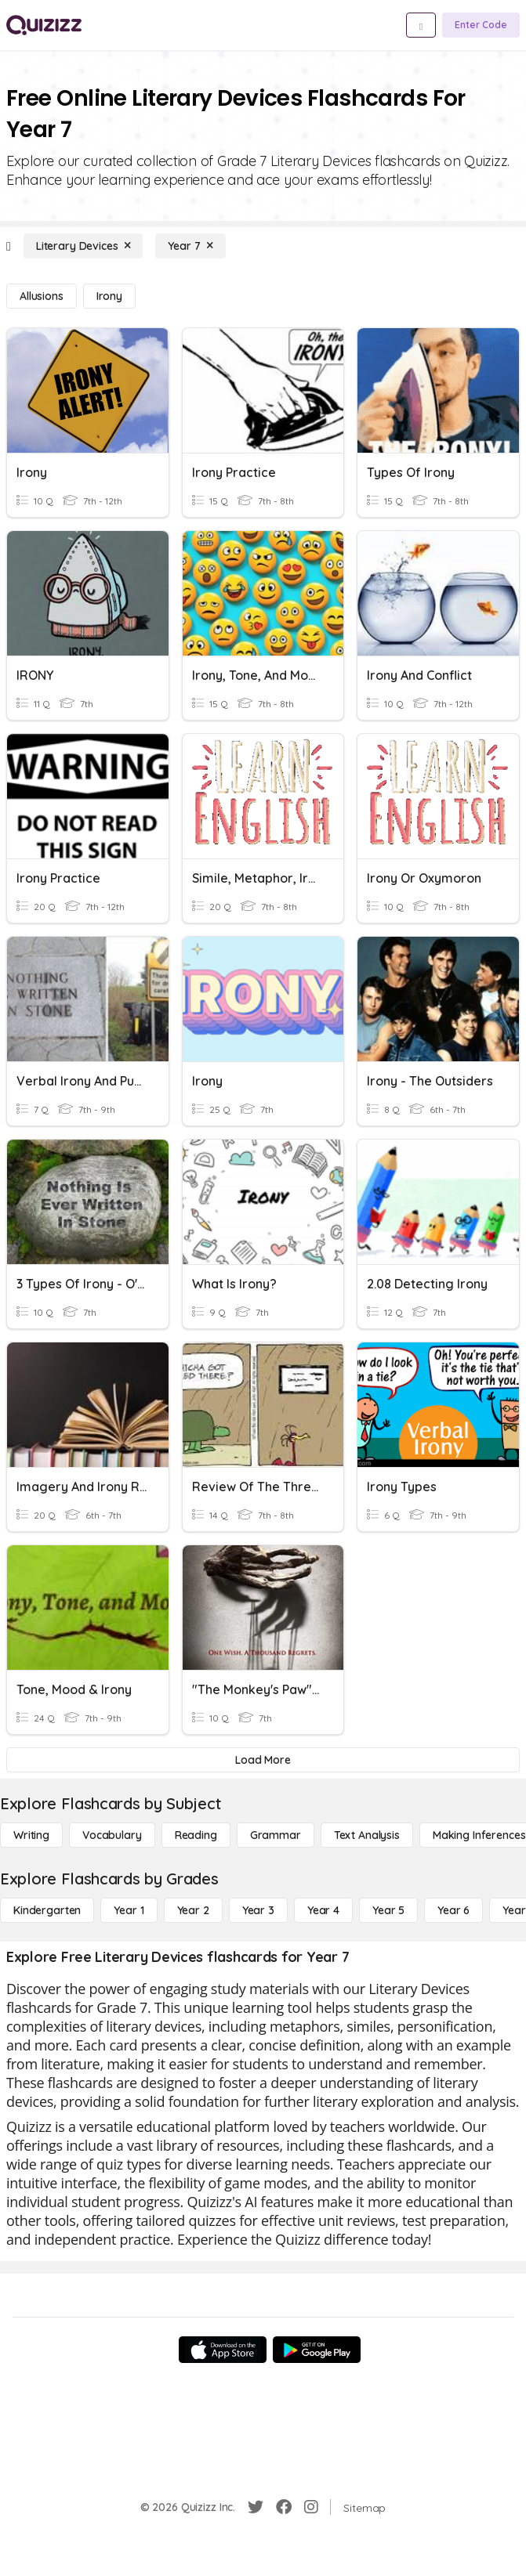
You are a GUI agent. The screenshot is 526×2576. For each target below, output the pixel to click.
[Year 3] (258, 1910)
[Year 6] (453, 1910)
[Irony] (109, 296)
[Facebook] (284, 2507)
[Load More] (263, 1759)
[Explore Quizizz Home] (44, 25)
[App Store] (223, 2349)
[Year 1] (128, 1910)
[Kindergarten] (47, 1910)
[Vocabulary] (112, 1835)
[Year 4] (323, 1910)
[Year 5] (388, 1910)
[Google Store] (317, 2349)
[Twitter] (255, 2507)
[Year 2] (193, 1910)
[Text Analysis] (367, 1835)
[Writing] (31, 1835)
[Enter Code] (481, 25)
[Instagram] (311, 2507)
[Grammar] (275, 1835)
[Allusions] (41, 296)
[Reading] (195, 1835)
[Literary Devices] (83, 245)
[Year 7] (190, 245)
